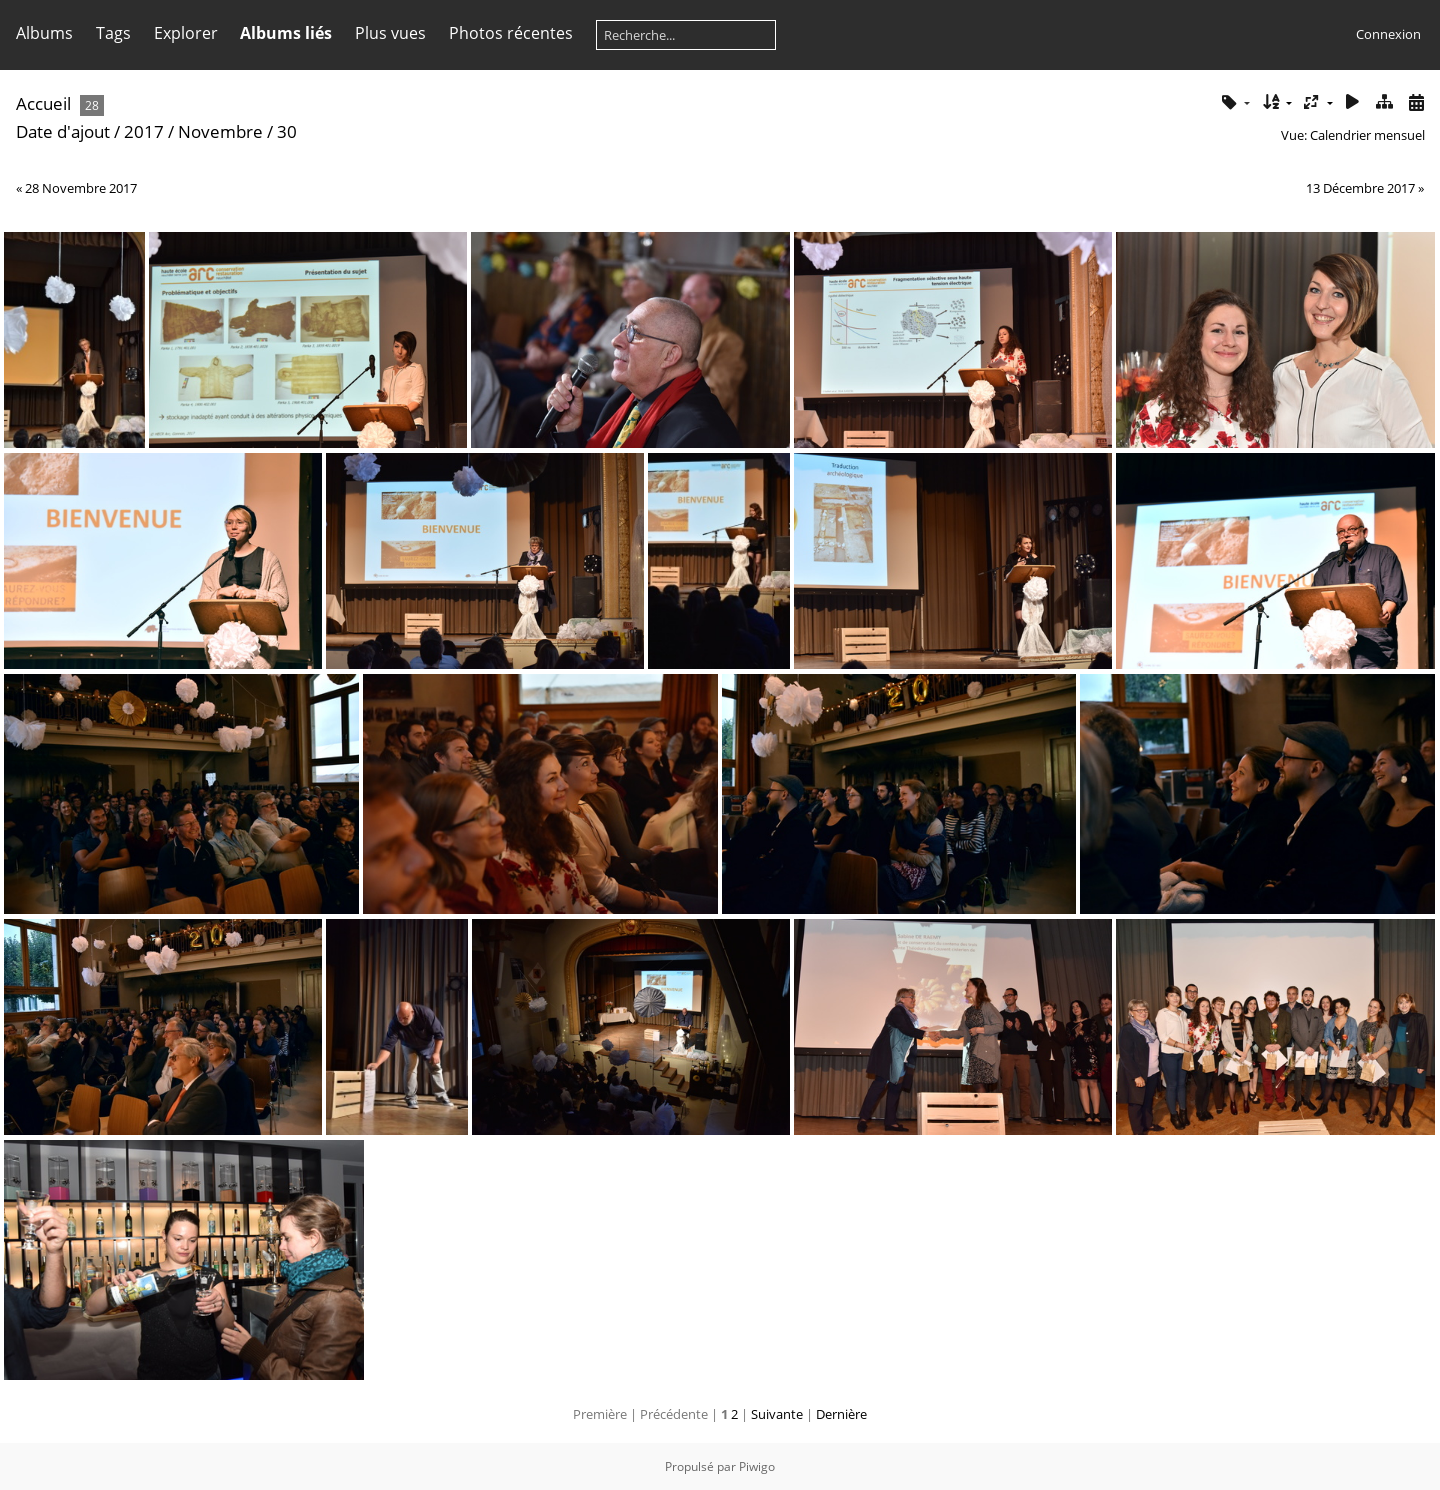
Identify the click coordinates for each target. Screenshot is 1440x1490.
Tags (113, 33)
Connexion (1388, 34)
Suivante (777, 1414)
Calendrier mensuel (1367, 135)
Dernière (841, 1414)
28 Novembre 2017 (81, 188)
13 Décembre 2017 (1360, 188)
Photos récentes (511, 33)
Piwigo (757, 1466)
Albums (44, 33)
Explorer (186, 33)
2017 (144, 131)
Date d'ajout (63, 131)
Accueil (43, 103)
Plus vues (390, 33)
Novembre (220, 131)
